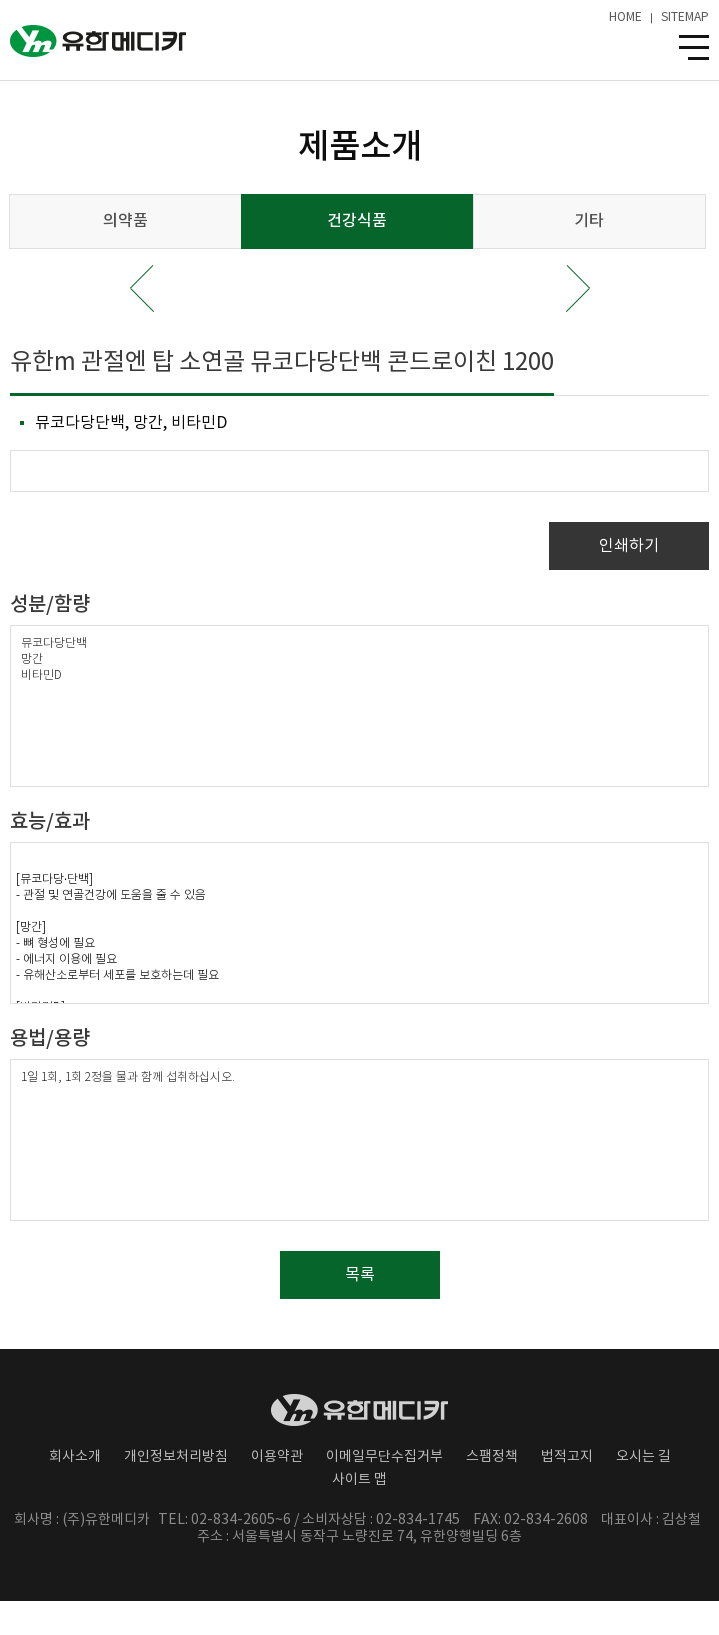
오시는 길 (643, 1457)
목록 (360, 1275)
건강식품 (357, 221)
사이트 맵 (359, 1480)
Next (578, 288)
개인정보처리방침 (176, 1457)
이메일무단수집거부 (384, 1457)
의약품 (125, 221)
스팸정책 (492, 1457)
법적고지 (567, 1457)
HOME (625, 18)
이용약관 (277, 1457)
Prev (142, 288)
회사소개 (75, 1457)
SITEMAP (685, 18)
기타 (589, 221)
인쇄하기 (629, 546)
